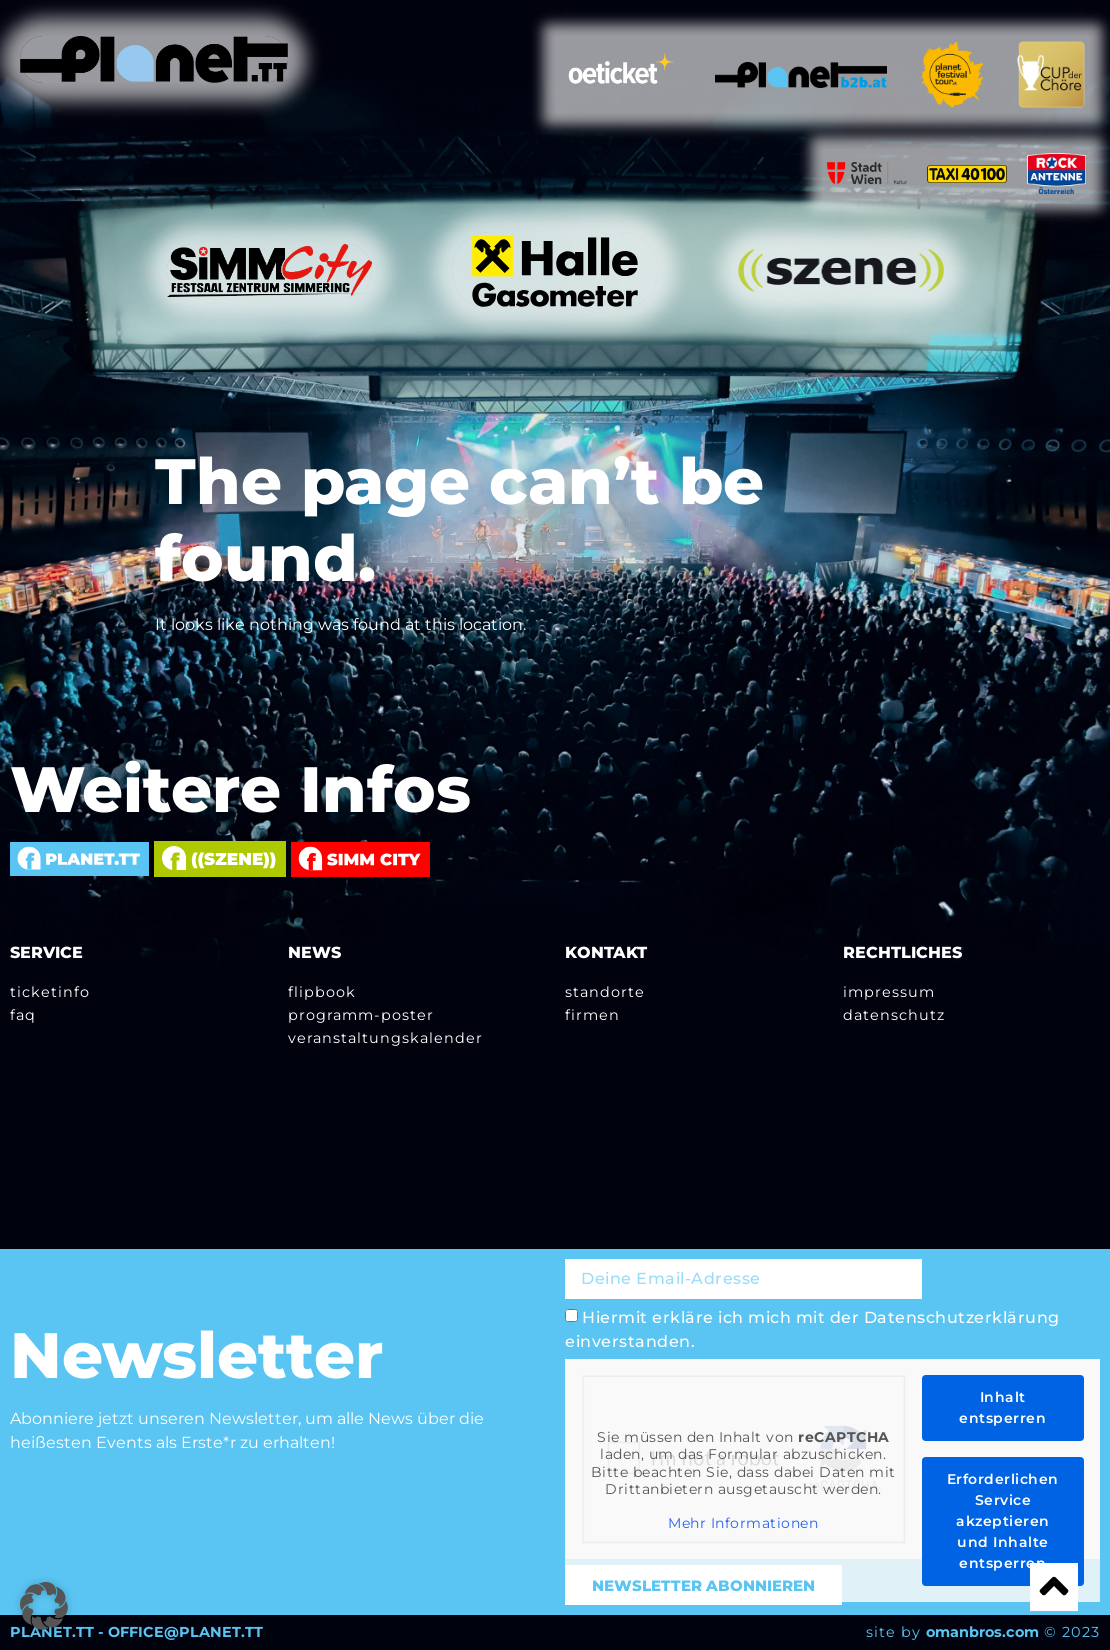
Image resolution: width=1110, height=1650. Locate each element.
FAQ (23, 1015)
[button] (44, 1606)
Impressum (889, 992)
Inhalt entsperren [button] (1002, 1407)
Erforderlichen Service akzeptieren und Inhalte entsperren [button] (1003, 1521)
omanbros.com (982, 1632)
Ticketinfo (50, 992)
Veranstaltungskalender (385, 1038)
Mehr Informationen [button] (743, 1523)
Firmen (592, 1015)
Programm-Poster (361, 1015)
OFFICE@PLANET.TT (185, 1632)
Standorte (605, 992)
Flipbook (322, 992)
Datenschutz (894, 1015)
